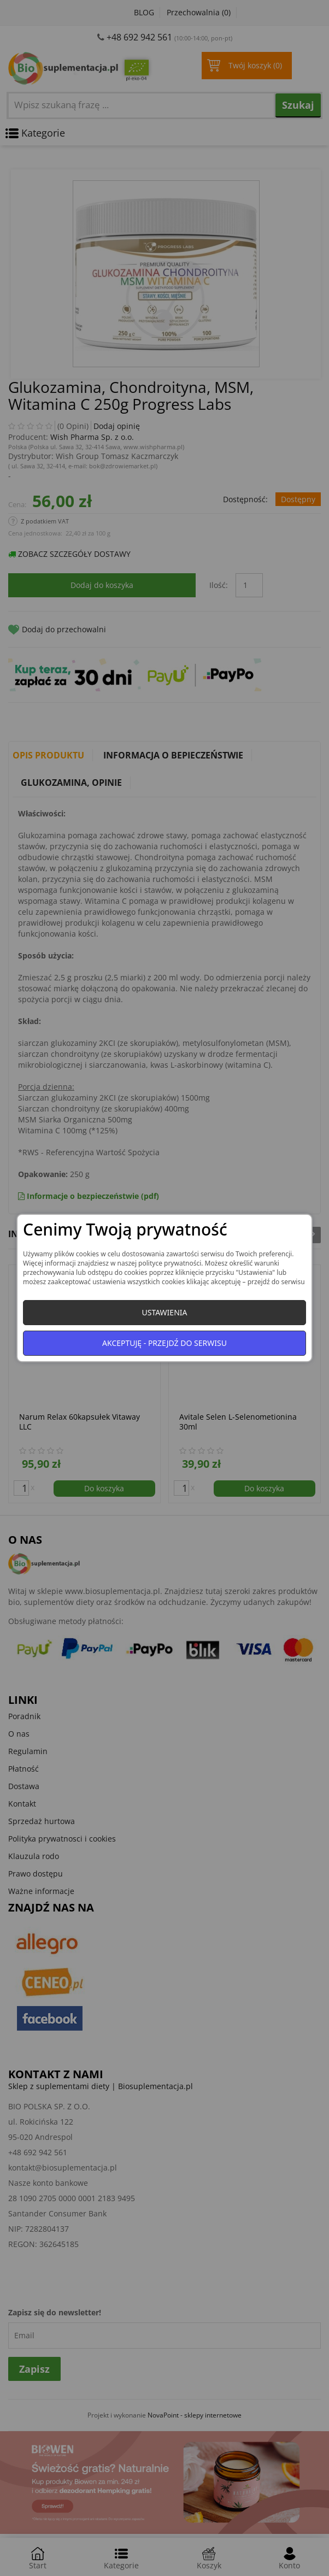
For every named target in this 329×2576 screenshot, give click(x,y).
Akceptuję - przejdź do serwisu (164, 1343)
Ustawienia (164, 1312)
